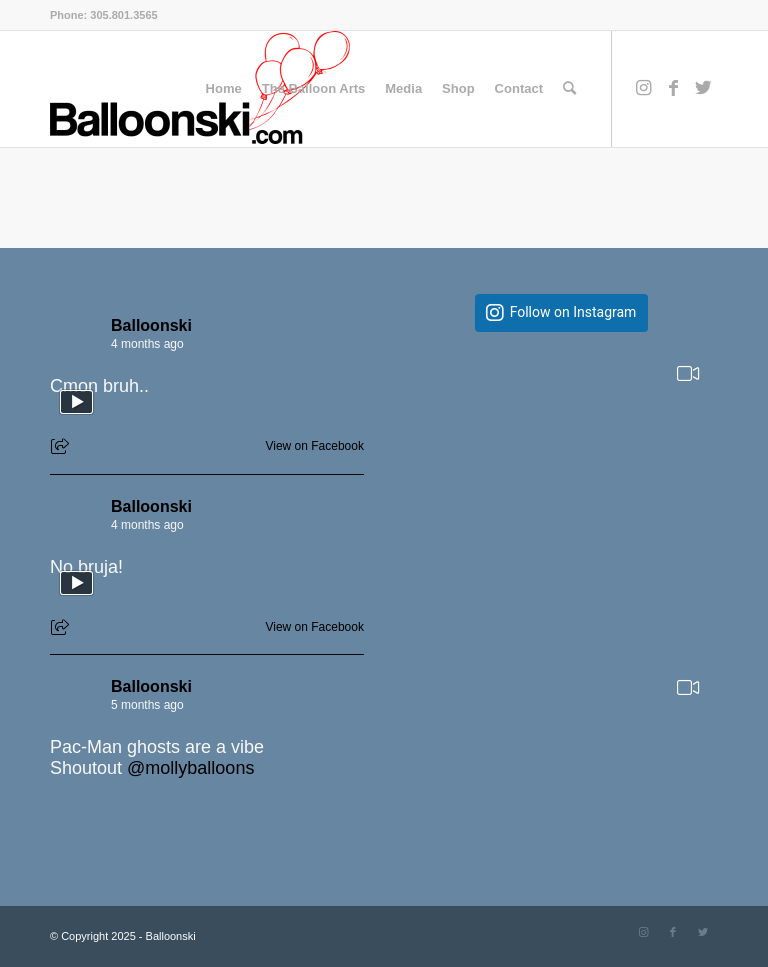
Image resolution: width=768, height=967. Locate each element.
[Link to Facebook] (673, 88)
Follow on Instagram (573, 312)
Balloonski (151, 325)
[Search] (569, 89)
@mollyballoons (190, 768)
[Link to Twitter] (703, 88)
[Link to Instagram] (643, 88)
